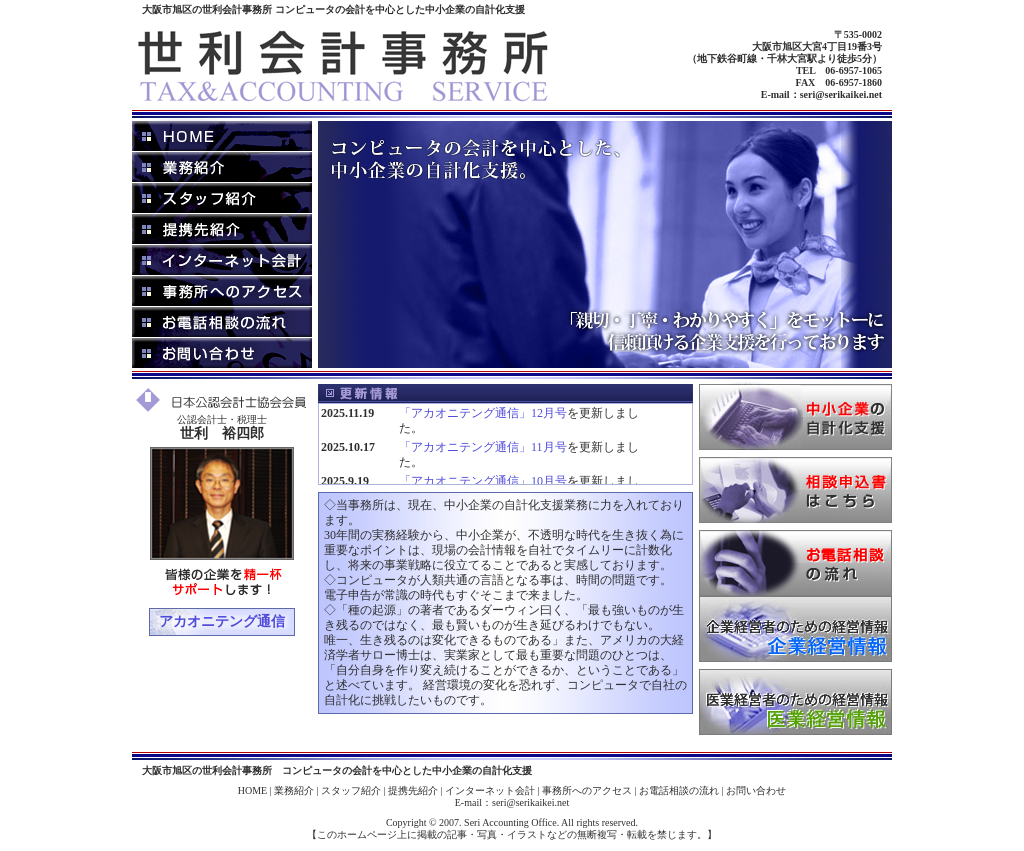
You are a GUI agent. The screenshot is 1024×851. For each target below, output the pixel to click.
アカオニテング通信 (222, 621)
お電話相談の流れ (679, 790)
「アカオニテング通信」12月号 (483, 413)
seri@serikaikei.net (841, 94)
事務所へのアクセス (587, 790)
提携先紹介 (413, 790)
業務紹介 (294, 790)
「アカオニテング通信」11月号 (483, 447)
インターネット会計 (490, 790)
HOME (252, 790)
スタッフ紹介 (351, 790)
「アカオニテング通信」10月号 (483, 481)
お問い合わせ (756, 790)
